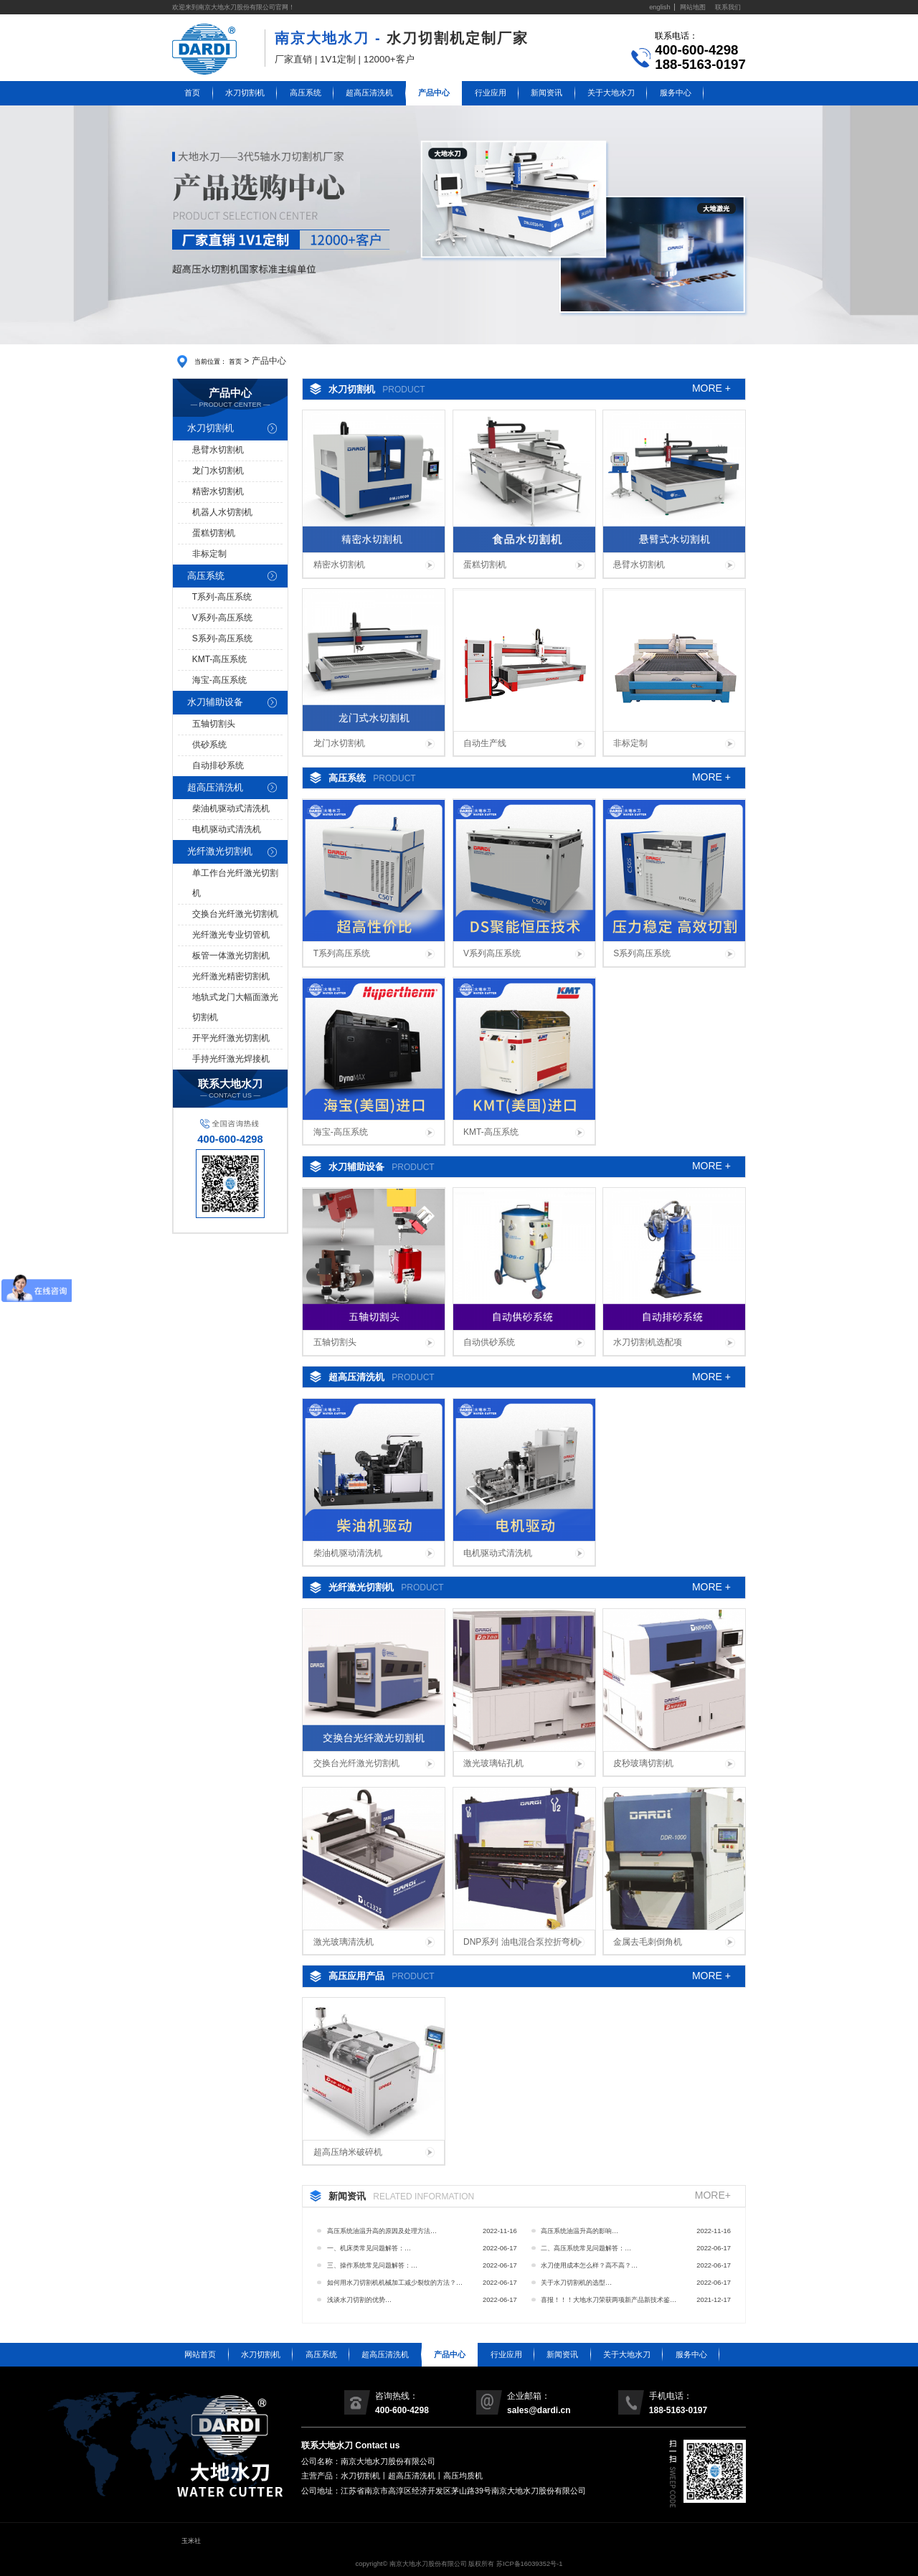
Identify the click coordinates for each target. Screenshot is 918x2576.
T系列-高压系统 (222, 597)
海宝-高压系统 (219, 680)
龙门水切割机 (218, 471)
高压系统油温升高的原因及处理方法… (382, 2231)
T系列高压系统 (341, 953)
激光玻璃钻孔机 (493, 1763)
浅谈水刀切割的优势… (359, 2299)
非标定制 (209, 554)
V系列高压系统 (492, 953)
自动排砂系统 (218, 765)
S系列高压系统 (642, 953)
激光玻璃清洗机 (343, 1942)
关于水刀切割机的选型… (576, 2282)
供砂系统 (209, 745)
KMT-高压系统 (219, 659)
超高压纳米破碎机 (347, 2152)
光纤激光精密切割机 (231, 976)
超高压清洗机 (369, 92)
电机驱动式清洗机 (226, 829)
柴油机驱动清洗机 (347, 1553)
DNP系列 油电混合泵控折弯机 (521, 1942)
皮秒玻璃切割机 (643, 1763)
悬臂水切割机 (218, 450)
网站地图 (693, 7)
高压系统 (305, 92)
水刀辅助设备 (215, 702)
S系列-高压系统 (222, 638)
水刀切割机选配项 (647, 1342)
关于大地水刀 (611, 92)
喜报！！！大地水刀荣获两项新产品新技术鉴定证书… (608, 2302)
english (660, 7)
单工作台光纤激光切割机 (235, 883)
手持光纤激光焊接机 (231, 1059)
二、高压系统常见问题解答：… (586, 2248)
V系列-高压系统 (222, 618)
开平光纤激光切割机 (231, 1038)
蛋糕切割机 (213, 533)
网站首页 (200, 2354)
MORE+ (713, 2196)
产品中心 (434, 92)
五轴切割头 (213, 724)
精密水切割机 (218, 491)
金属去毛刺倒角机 (647, 1942)
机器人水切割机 (222, 512)
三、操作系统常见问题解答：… (372, 2265)
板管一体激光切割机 (231, 955)
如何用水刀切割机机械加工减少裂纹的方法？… (395, 2282)
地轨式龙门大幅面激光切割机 (235, 1007)
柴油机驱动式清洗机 (231, 808)
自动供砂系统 (489, 1342)
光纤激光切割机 (219, 851)
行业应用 (490, 92)
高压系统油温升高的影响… (579, 2231)
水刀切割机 (245, 92)
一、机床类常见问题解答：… (369, 2248)
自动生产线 (484, 743)
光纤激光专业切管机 (231, 935)
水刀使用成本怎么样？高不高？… (589, 2265)
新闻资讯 (546, 92)
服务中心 (675, 92)
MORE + (711, 389)
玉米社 (191, 2540)
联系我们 (728, 7)
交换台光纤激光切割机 (235, 914)
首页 (192, 92)
